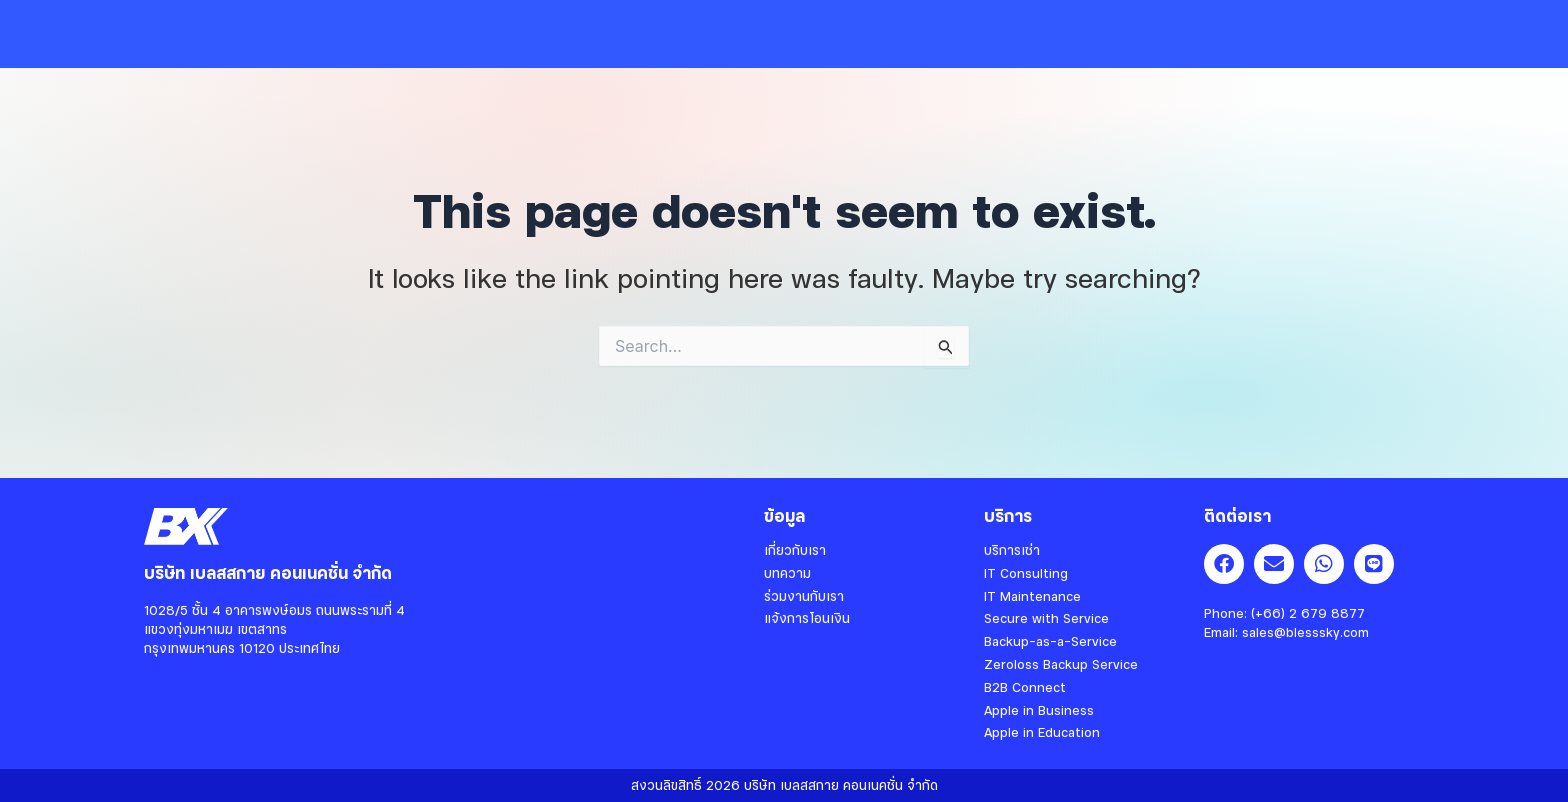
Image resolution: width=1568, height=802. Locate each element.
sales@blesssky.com (1305, 632)
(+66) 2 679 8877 (1308, 613)
